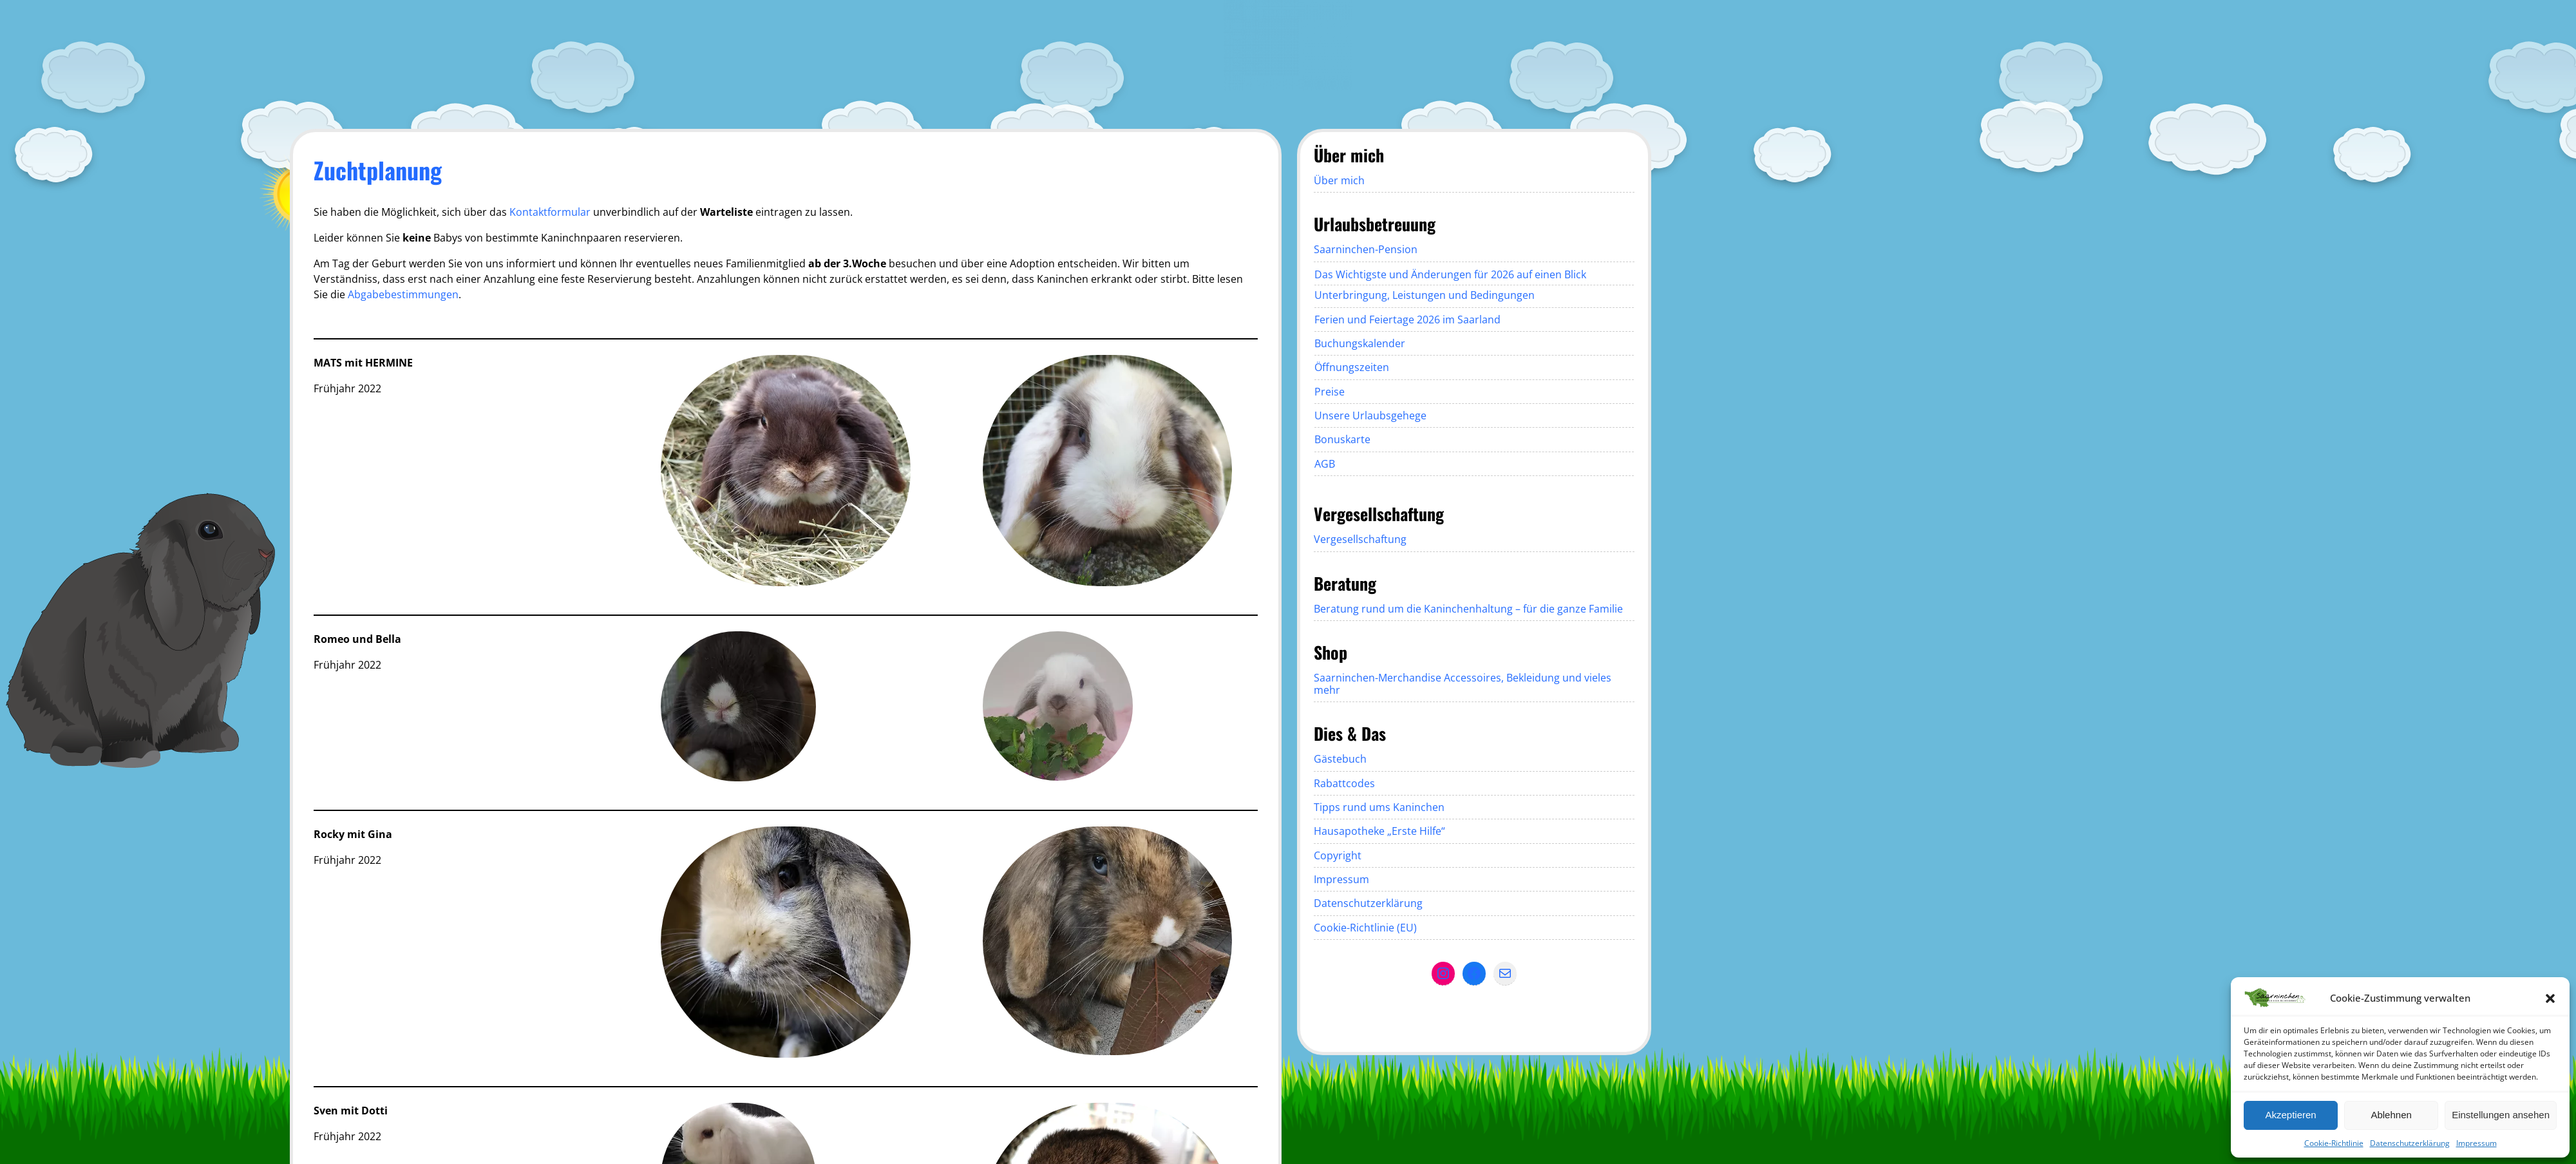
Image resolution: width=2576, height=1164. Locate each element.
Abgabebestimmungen (403, 294)
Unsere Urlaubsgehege (1370, 415)
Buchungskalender (1359, 343)
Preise (1329, 392)
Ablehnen (2391, 1114)
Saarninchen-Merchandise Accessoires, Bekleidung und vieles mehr (1462, 683)
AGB (1324, 464)
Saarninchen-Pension (1365, 249)
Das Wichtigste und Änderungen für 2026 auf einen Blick (1450, 274)
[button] (2550, 998)
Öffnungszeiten (1351, 367)
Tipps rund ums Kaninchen (1379, 807)
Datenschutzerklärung (2410, 1143)
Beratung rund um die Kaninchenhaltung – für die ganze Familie (1468, 609)
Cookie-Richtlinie (2333, 1143)
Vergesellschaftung (1360, 539)
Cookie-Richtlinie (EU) (1365, 928)
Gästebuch (1340, 759)
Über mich (1339, 180)
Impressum (2476, 1143)
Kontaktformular (550, 212)
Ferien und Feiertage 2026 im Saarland (1407, 319)
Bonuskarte (1342, 439)
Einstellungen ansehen (2501, 1114)
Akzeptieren (2290, 1114)
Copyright (1337, 855)
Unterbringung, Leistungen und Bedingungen (1424, 295)
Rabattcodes (1344, 783)
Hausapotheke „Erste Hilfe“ (1379, 831)
